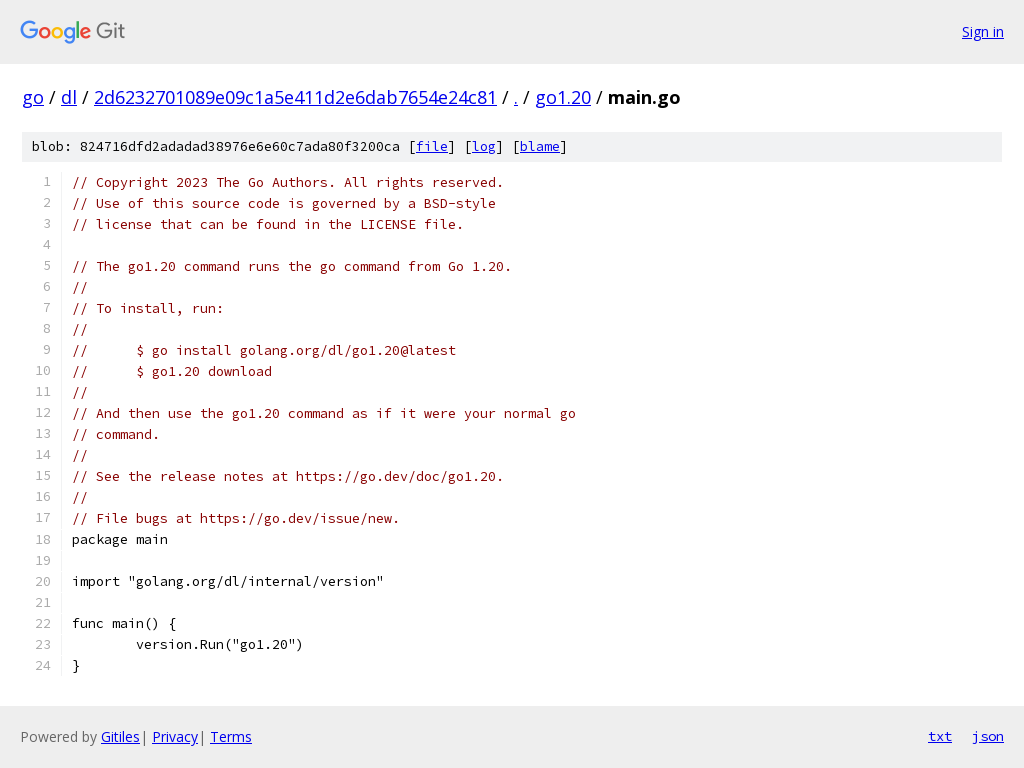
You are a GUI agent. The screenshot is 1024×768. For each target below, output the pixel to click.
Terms (231, 736)
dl (69, 97)
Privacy (175, 736)
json (988, 736)
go (33, 97)
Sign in (983, 31)
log (484, 146)
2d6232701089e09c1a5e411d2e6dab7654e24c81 (295, 97)
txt (940, 736)
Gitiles (120, 736)
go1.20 (563, 97)
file (432, 146)
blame (540, 146)
